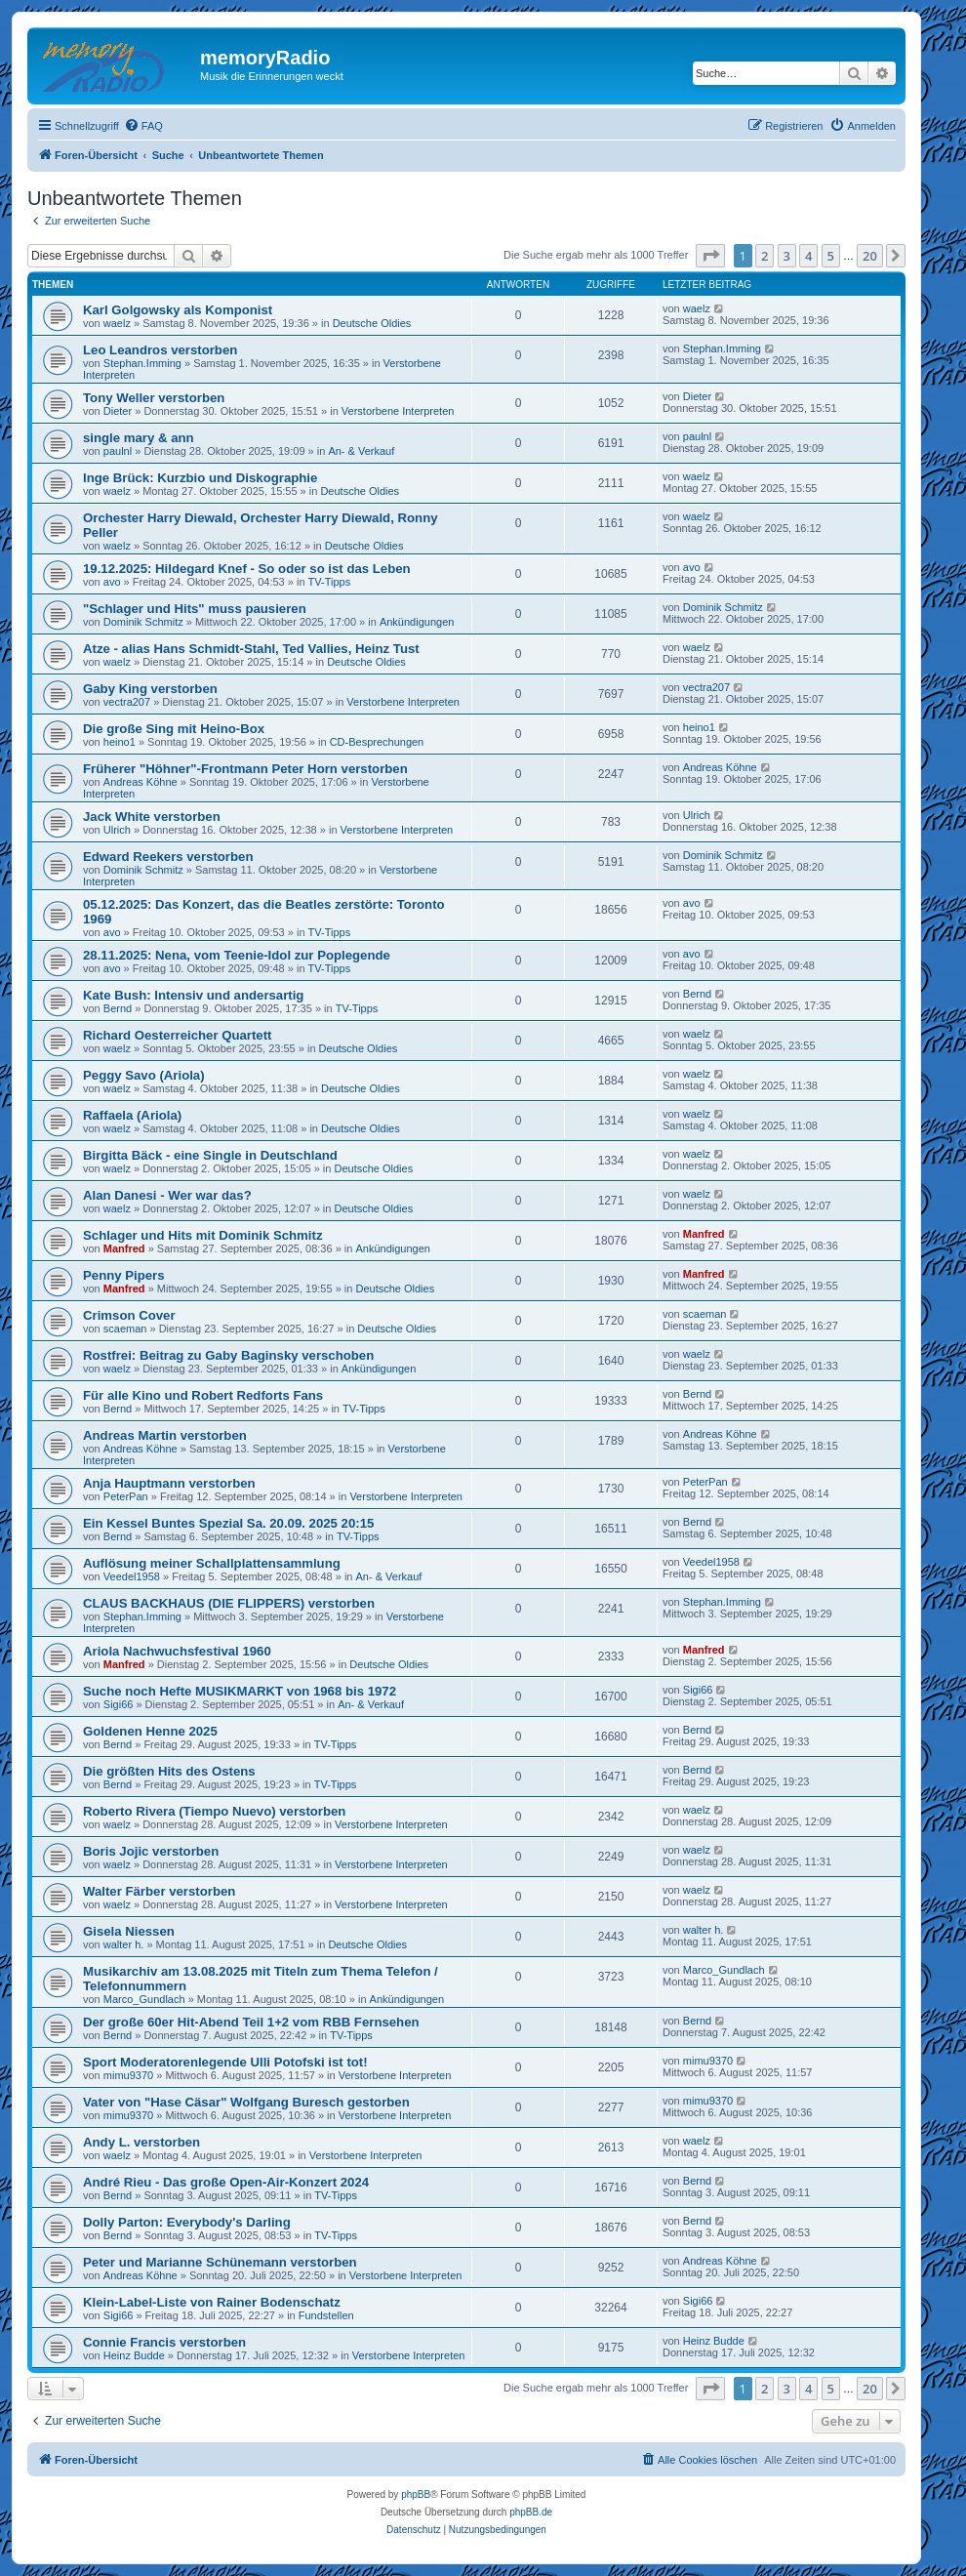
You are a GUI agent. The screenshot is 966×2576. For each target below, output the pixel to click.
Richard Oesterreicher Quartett (177, 1035)
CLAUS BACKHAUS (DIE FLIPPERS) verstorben (229, 1603)
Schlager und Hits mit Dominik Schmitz (202, 1235)
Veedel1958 (131, 1576)
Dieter (117, 411)
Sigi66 (118, 1704)
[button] (710, 255)
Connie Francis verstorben (164, 2342)
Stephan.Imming (142, 363)
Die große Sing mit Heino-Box (173, 728)
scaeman (125, 1328)
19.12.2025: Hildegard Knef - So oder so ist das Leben (247, 568)
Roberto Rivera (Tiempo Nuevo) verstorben (214, 1811)
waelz (117, 323)
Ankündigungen (417, 622)
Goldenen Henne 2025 (150, 1731)
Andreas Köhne (140, 782)
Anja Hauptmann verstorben (169, 1483)
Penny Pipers (124, 1275)
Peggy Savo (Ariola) (144, 1075)
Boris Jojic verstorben (151, 1851)
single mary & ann (138, 437)
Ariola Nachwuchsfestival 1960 (177, 1651)
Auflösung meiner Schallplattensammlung (212, 1563)
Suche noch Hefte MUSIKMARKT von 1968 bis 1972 (239, 1691)
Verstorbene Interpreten (398, 411)
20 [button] (870, 256)
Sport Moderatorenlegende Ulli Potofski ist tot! (225, 2062)
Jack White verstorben (152, 816)
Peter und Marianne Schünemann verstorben (220, 2262)
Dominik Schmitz (143, 622)
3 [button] (787, 256)
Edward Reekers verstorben (168, 856)
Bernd (117, 1008)
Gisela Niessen (129, 1931)
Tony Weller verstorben (153, 397)
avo (112, 582)
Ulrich (117, 830)
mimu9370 (128, 2075)
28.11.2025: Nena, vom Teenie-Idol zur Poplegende (236, 955)
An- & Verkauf (361, 451)
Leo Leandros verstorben (160, 350)
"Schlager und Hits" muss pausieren (194, 608)
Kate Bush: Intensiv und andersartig (193, 995)
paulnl (117, 451)
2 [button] (764, 256)
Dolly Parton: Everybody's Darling (187, 2222)
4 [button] (808, 256)
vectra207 (126, 702)
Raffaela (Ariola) (132, 1115)
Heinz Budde (134, 2355)
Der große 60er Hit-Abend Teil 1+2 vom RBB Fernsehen (251, 2022)
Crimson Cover (129, 1315)
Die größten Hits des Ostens (169, 1771)
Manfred (124, 1248)
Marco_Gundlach (144, 1999)
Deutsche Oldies (372, 323)
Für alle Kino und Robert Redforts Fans (203, 1395)
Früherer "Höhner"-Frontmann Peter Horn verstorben (245, 768)
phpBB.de (530, 2512)
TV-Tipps (329, 582)
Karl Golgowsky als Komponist (177, 310)
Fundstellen (326, 2315)
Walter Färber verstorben (159, 1891)
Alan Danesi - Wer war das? (167, 1195)
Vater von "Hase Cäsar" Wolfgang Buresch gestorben (246, 2102)
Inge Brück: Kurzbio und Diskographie (200, 477)
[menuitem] (143, 126)
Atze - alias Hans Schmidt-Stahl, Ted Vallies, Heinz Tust (251, 648)
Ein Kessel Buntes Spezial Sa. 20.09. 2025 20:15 (228, 1523)
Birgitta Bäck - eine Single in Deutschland (210, 1155)
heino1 (119, 742)
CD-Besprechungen (377, 742)
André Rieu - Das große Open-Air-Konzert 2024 (226, 2182)
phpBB (415, 2494)
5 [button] (830, 256)
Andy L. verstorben (141, 2142)
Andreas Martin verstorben (165, 1435)
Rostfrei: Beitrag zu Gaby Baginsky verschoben (228, 1355)
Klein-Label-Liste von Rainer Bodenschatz (212, 2302)
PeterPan (125, 1496)
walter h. (123, 1944)
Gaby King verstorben (150, 688)
